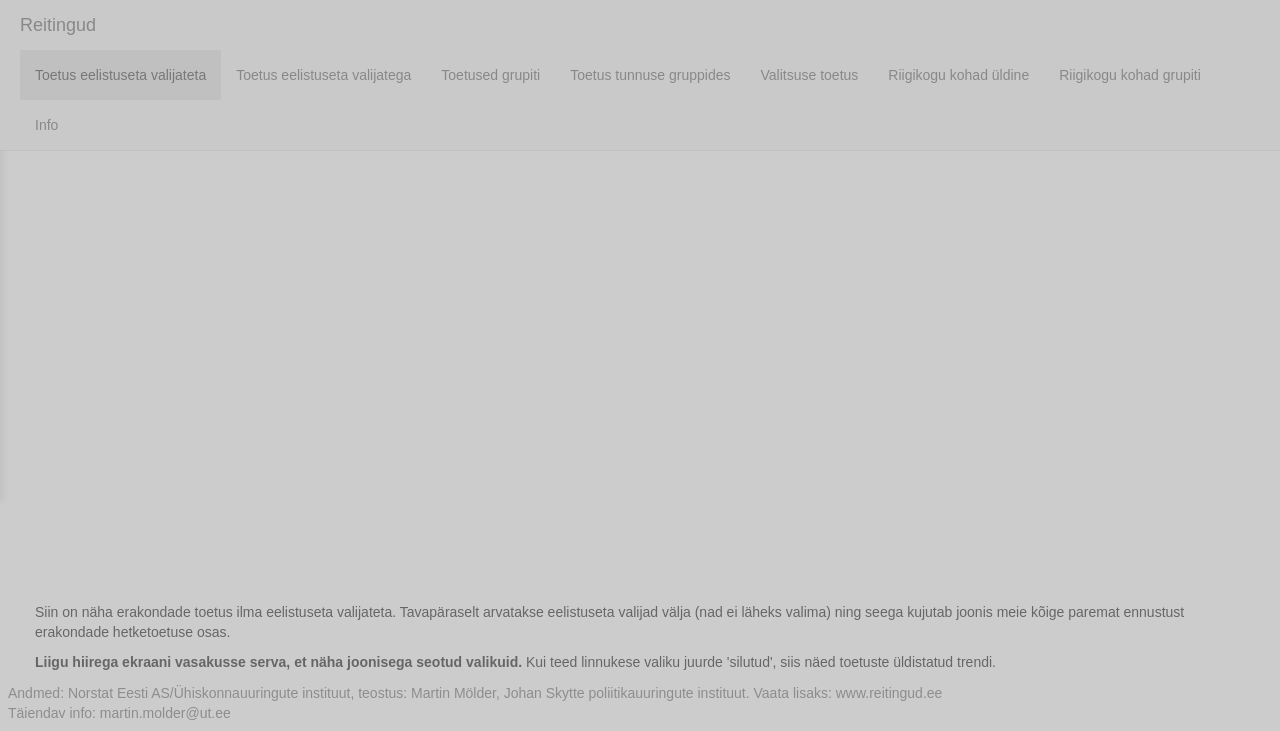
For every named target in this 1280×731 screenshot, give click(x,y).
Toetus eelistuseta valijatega (323, 75)
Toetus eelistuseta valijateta (120, 75)
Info (46, 125)
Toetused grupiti (490, 75)
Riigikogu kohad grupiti (1130, 75)
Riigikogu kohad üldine (958, 75)
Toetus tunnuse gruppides (650, 75)
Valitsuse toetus (810, 75)
